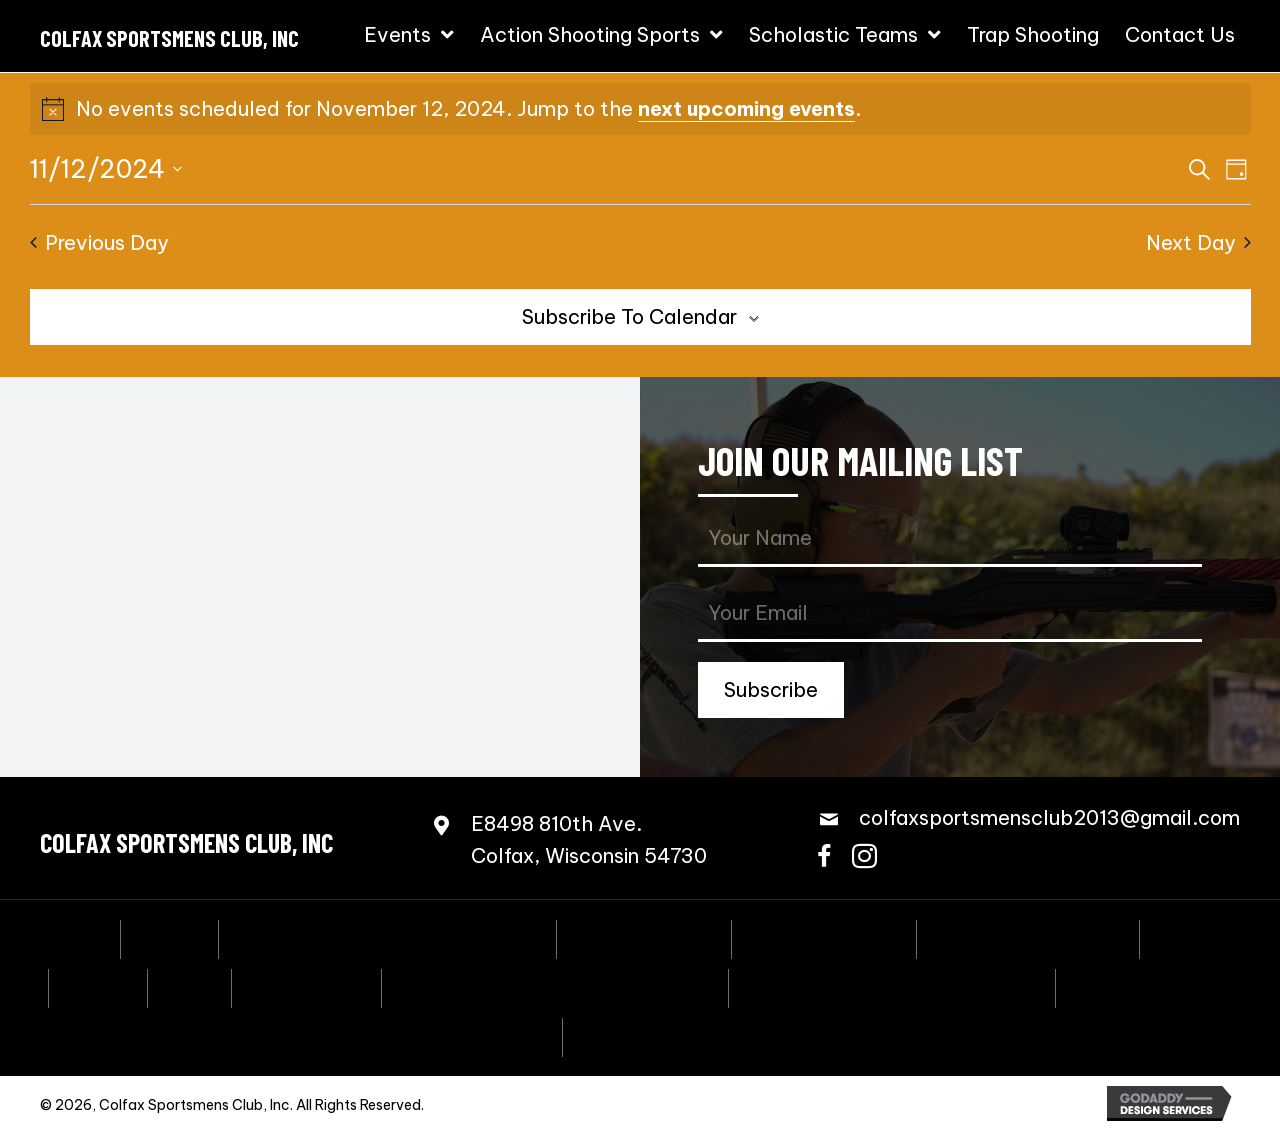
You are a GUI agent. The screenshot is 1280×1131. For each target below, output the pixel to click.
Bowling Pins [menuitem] (306, 986)
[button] (771, 690)
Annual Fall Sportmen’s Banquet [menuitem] (387, 937)
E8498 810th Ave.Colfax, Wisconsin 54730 (589, 839)
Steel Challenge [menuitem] (824, 937)
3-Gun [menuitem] (1186, 937)
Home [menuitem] (76, 937)
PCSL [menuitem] (189, 986)
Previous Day (99, 242)
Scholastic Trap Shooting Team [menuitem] (892, 986)
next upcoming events (746, 108)
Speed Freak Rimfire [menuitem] (1028, 937)
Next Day (1198, 242)
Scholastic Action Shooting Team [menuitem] (555, 986)
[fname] (950, 539)
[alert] (640, 109)
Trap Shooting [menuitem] (1137, 986)
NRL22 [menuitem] (98, 986)
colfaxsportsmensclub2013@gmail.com (1049, 817)
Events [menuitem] (169, 937)
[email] (950, 614)
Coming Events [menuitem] (644, 937)
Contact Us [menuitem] (633, 1035)
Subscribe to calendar (629, 316)
